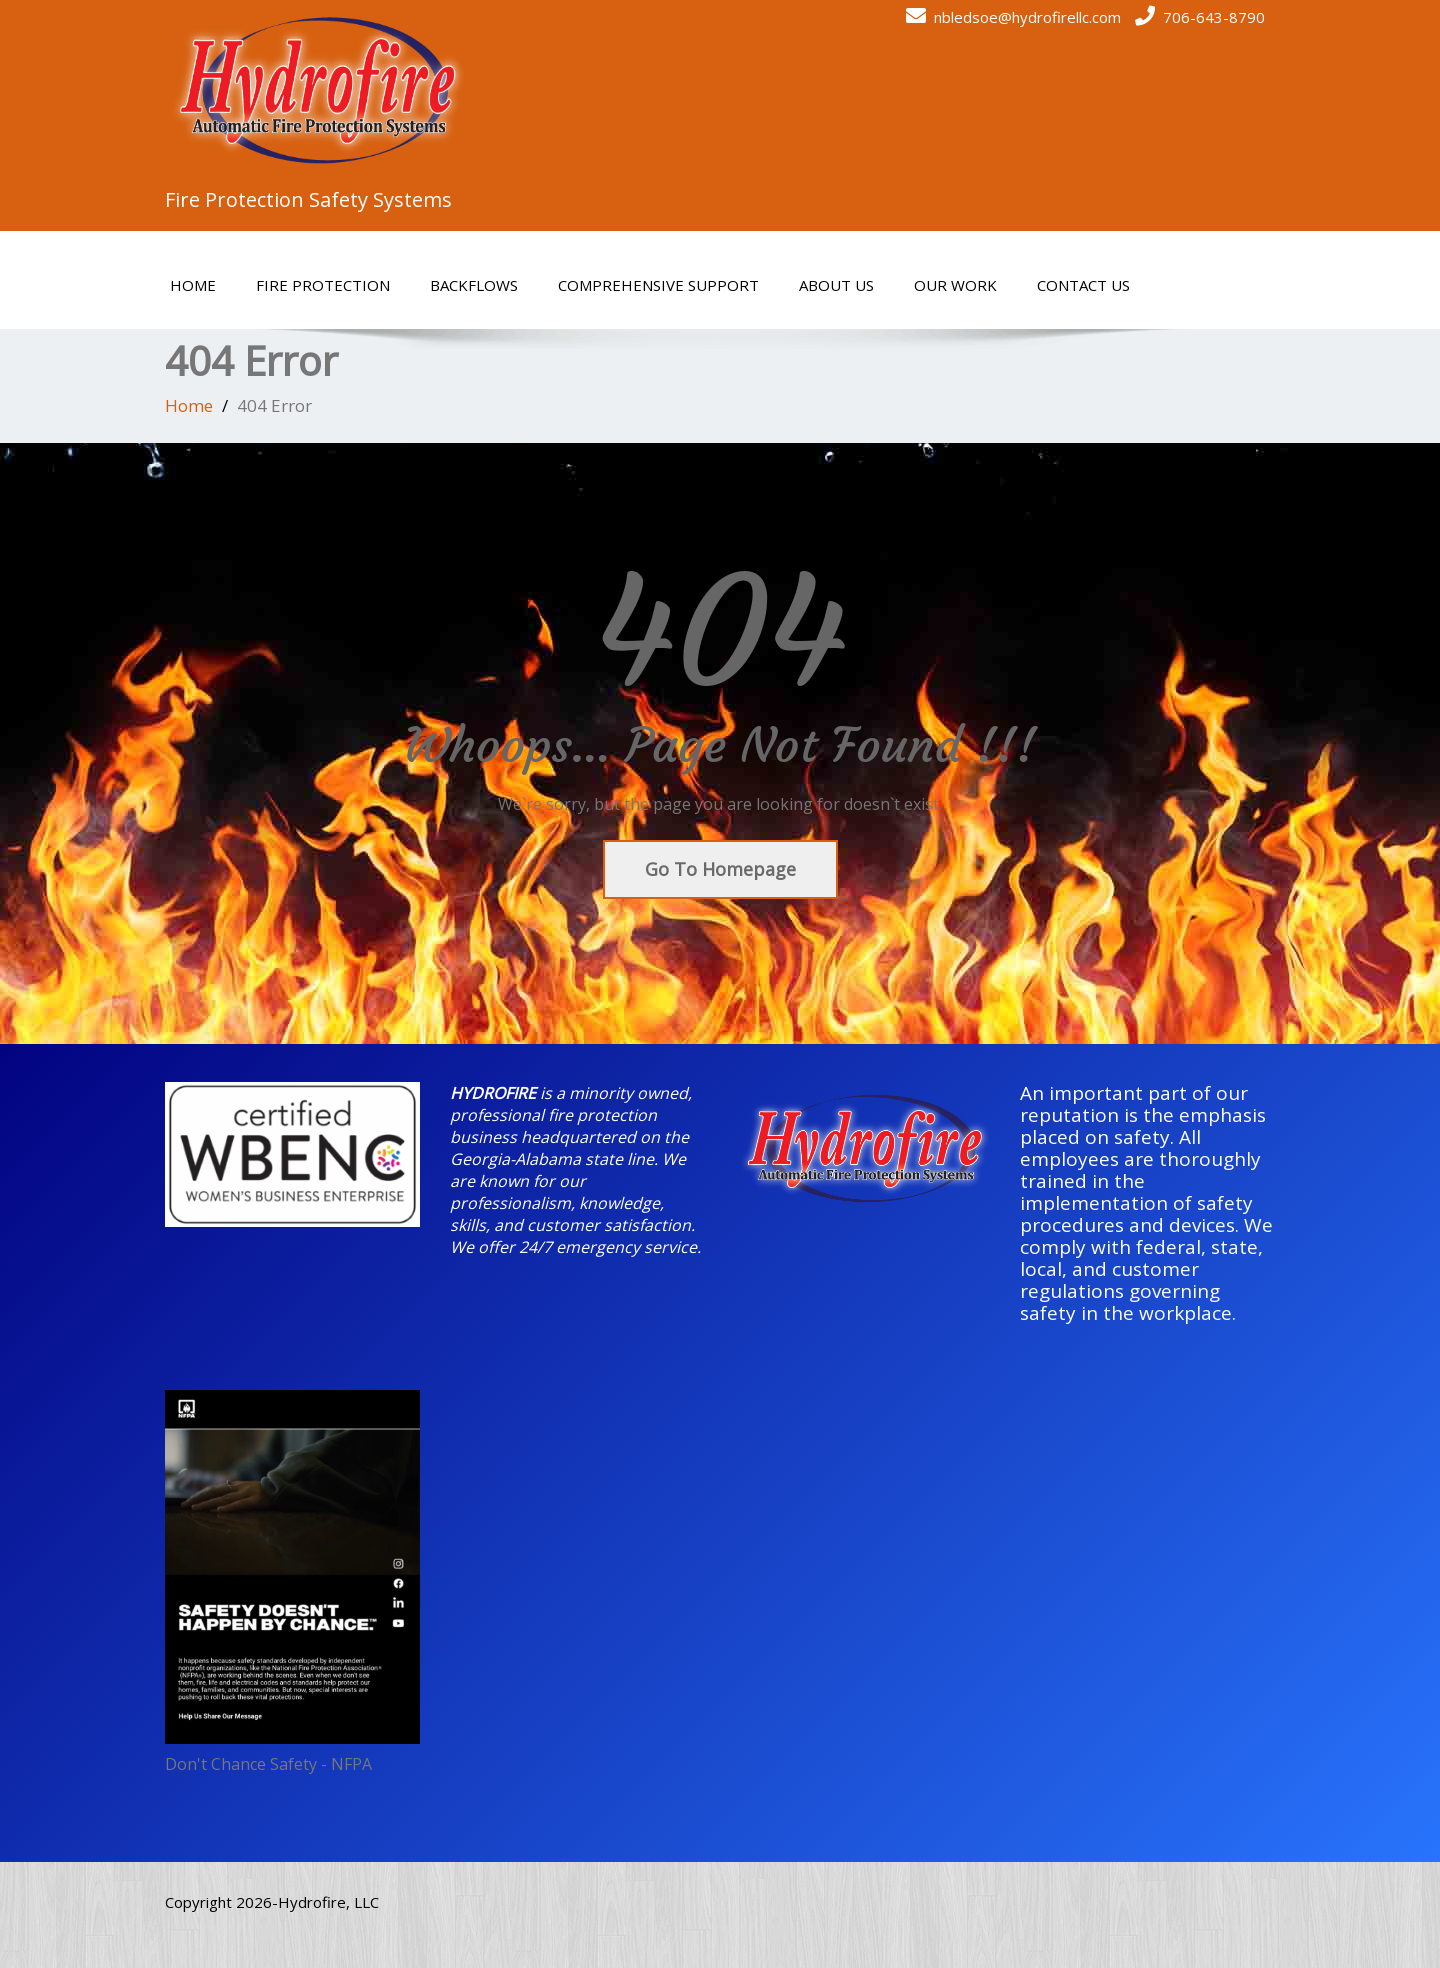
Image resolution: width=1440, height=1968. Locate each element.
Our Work (955, 285)
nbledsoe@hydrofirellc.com (1027, 17)
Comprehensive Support (658, 285)
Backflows (474, 285)
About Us (836, 285)
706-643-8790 (1214, 17)
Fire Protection (323, 285)
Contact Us (1083, 285)
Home (193, 285)
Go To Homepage (720, 869)
